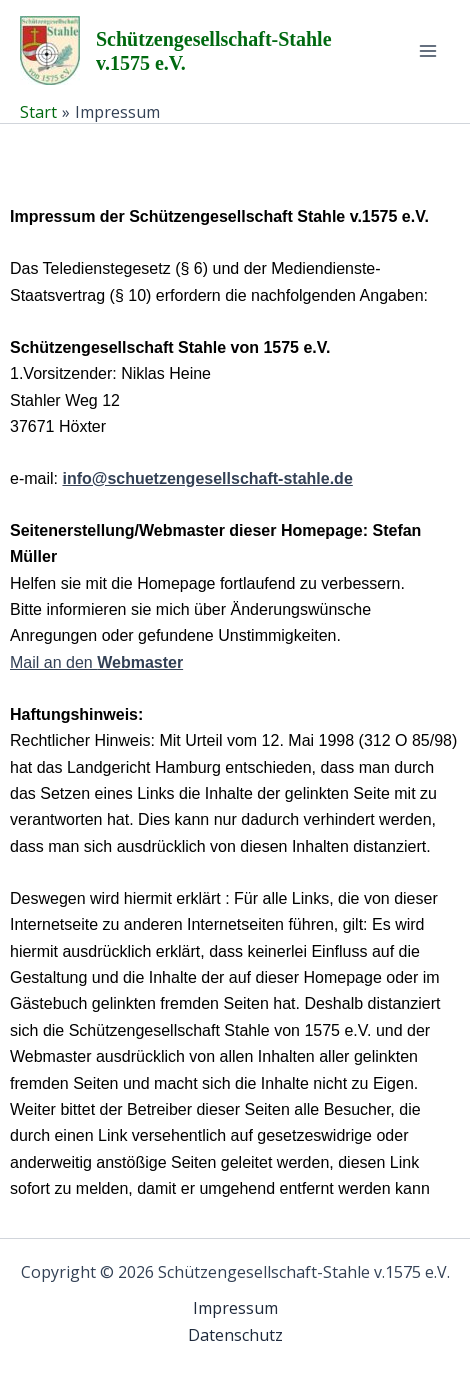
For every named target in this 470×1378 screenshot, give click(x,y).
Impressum (235, 1308)
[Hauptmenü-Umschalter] (428, 51)
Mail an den (96, 662)
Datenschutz (235, 1335)
